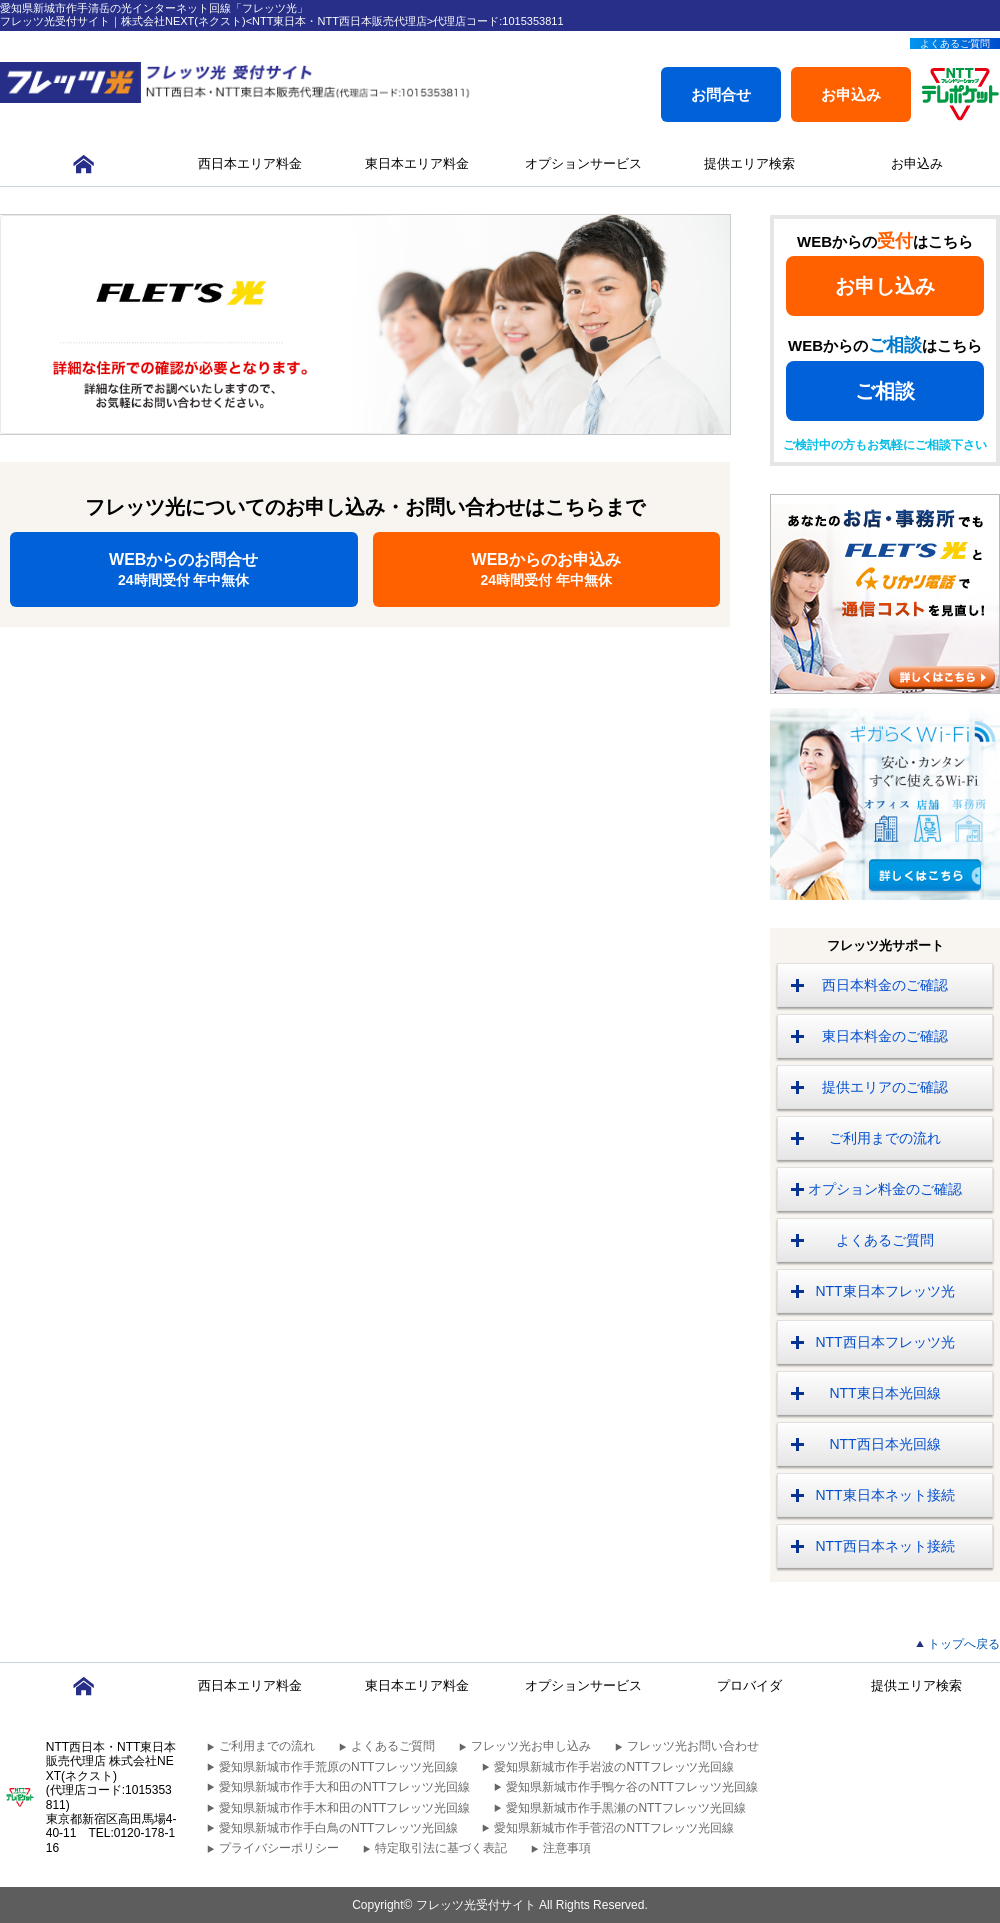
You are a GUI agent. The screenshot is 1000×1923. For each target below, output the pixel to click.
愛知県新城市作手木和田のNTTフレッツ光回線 (344, 1808)
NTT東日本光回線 (884, 1393)
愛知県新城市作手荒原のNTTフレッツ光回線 (338, 1767)
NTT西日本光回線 (884, 1444)
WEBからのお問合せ (184, 569)
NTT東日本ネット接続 (884, 1495)
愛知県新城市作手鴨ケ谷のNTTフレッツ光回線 (631, 1787)
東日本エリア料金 (417, 163)
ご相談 (885, 391)
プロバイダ (749, 1685)
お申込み (851, 94)
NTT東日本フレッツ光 (884, 1291)
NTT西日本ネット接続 (884, 1546)
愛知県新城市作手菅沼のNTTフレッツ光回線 (613, 1828)
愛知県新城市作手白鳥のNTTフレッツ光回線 (338, 1828)
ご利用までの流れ (885, 1138)
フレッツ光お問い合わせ (693, 1746)
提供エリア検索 (749, 163)
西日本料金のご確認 (885, 985)
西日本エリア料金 (250, 163)
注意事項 (567, 1848)
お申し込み (885, 286)
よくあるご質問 (955, 43)
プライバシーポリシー (279, 1848)
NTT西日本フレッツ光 (884, 1342)
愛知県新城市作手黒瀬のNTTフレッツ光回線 (625, 1808)
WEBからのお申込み (547, 569)
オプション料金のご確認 (885, 1189)
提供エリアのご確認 (885, 1087)
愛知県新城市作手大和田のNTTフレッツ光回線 (344, 1787)
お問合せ (721, 94)
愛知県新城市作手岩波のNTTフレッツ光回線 (613, 1767)
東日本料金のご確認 (885, 1036)
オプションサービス (583, 163)
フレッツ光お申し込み (531, 1746)
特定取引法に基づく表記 (441, 1848)
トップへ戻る (964, 1644)
